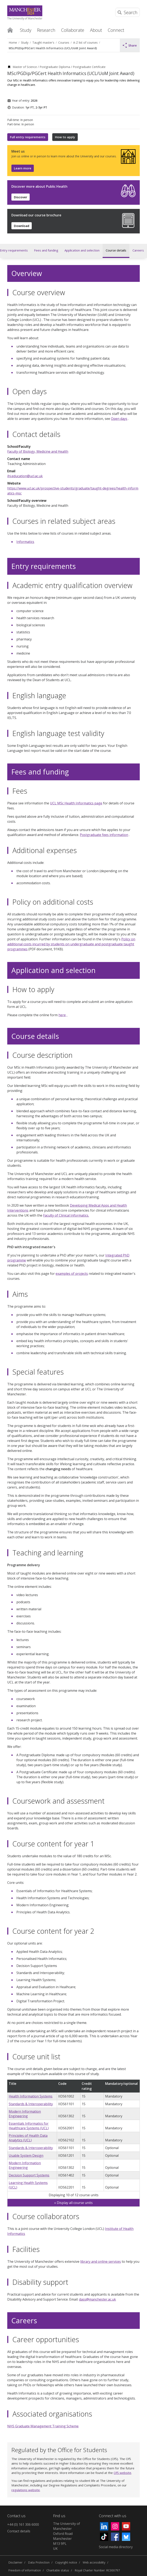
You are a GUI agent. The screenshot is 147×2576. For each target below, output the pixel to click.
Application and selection (82, 250)
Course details (116, 250)
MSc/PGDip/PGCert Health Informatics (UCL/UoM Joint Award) (53, 48)
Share (130, 45)
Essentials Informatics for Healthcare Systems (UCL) (29, 2125)
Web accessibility (94, 2562)
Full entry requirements (27, 137)
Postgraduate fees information (104, 834)
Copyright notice (66, 2562)
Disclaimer (15, 2562)
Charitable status (57, 2570)
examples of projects (72, 1273)
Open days (119, 418)
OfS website (122, 2473)
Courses (63, 42)
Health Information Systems (30, 2096)
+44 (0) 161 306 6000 (23, 2524)
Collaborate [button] (72, 30)
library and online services (100, 2261)
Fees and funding (46, 250)
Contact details (18, 2531)
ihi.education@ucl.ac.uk (25, 476)
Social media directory (116, 2547)
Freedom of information (24, 2570)
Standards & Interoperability (31, 2104)
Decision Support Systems (29, 2175)
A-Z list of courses (85, 42)
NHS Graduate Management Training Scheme (43, 2426)
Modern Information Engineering (25, 2113)
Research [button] (46, 30)
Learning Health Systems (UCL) (28, 2185)
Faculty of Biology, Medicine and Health (37, 451)
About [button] (96, 30)
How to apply (65, 137)
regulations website (25, 2490)
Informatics (25, 541)
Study (24, 42)
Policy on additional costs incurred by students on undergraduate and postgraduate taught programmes (71, 944)
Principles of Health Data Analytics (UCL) (28, 2137)
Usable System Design (26, 2155)
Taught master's (43, 42)
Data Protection (39, 2562)
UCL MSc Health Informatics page (76, 803)
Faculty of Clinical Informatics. (66, 1215)
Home (10, 30)
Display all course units (75, 2202)
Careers (138, 250)
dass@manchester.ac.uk (97, 2299)
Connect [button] (116, 30)
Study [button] (25, 30)
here (62, 1015)
